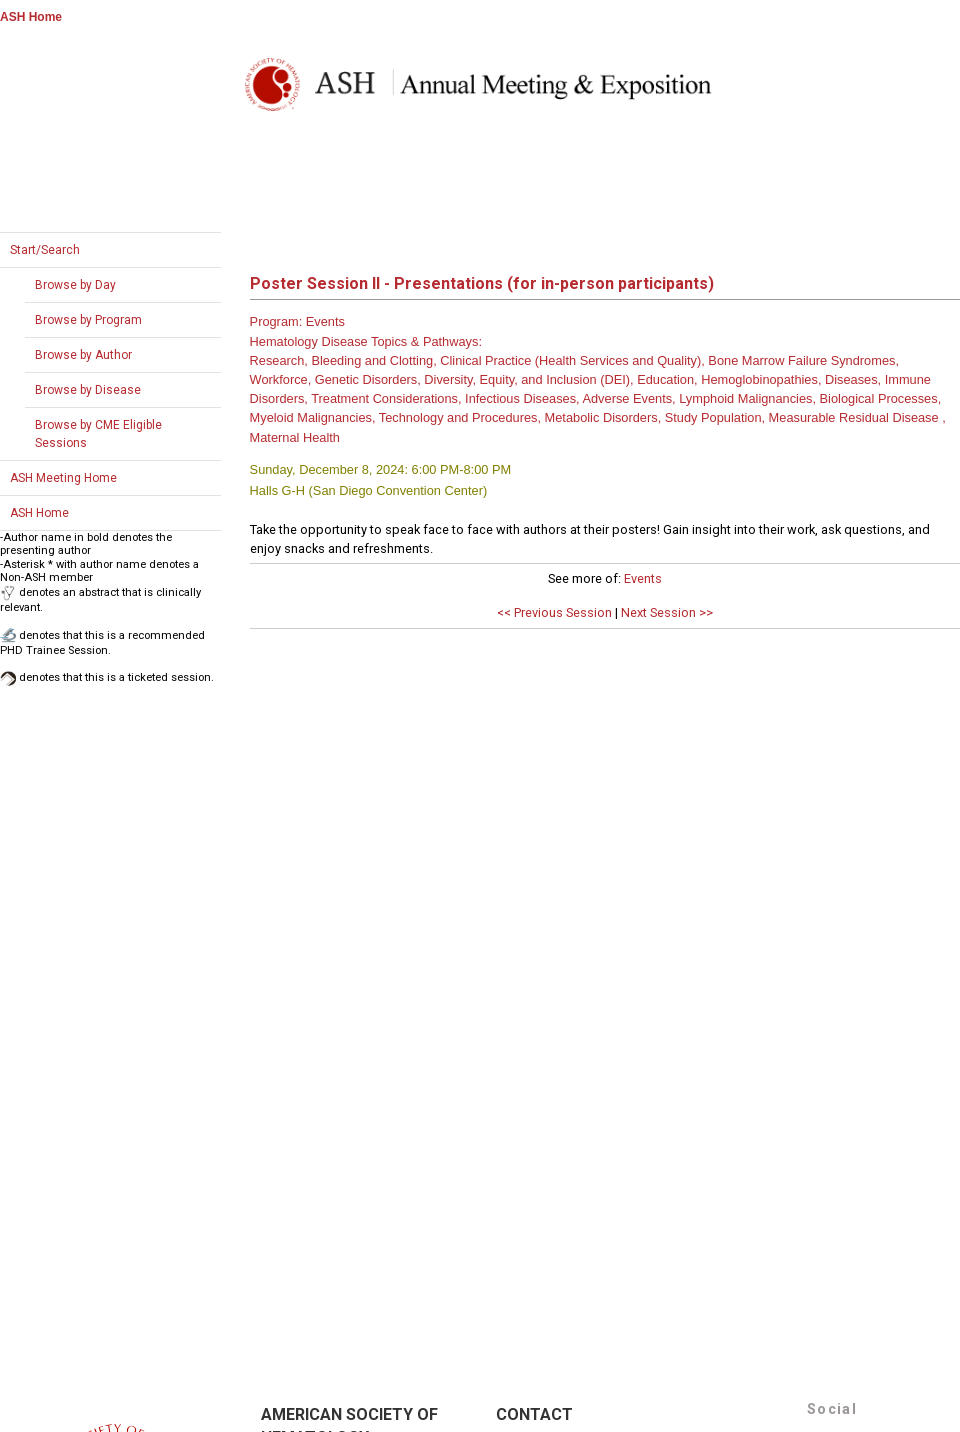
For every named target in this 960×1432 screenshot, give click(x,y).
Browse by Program (88, 320)
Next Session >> (667, 612)
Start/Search (45, 250)
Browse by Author (83, 355)
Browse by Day (75, 285)
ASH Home (31, 17)
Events (643, 578)
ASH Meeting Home (63, 478)
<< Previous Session (554, 612)
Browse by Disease (88, 390)
